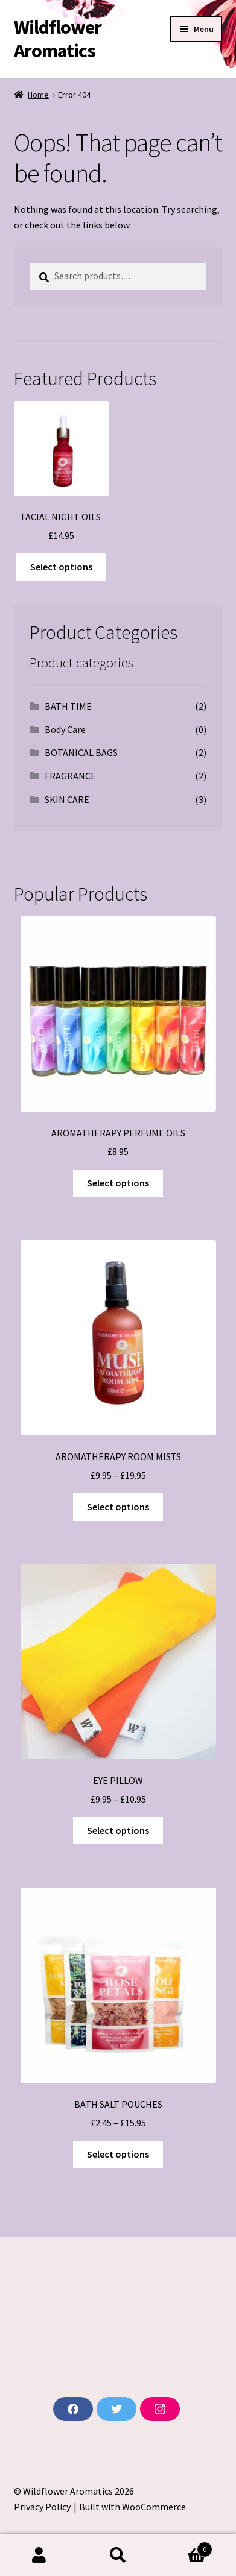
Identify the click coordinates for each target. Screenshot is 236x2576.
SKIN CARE (67, 799)
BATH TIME (68, 706)
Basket (185, 2546)
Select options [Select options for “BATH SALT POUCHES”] (118, 2154)
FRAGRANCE (70, 776)
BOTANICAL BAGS (81, 752)
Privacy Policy (42, 2507)
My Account (39, 2555)
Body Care (65, 729)
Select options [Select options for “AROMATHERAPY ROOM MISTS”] (118, 1507)
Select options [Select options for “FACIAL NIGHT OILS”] (61, 567)
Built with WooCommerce (132, 2507)
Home (38, 94)
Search (117, 2555)
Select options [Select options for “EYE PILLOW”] (118, 1830)
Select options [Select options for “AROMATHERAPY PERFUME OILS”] (118, 1183)
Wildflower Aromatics (57, 39)
